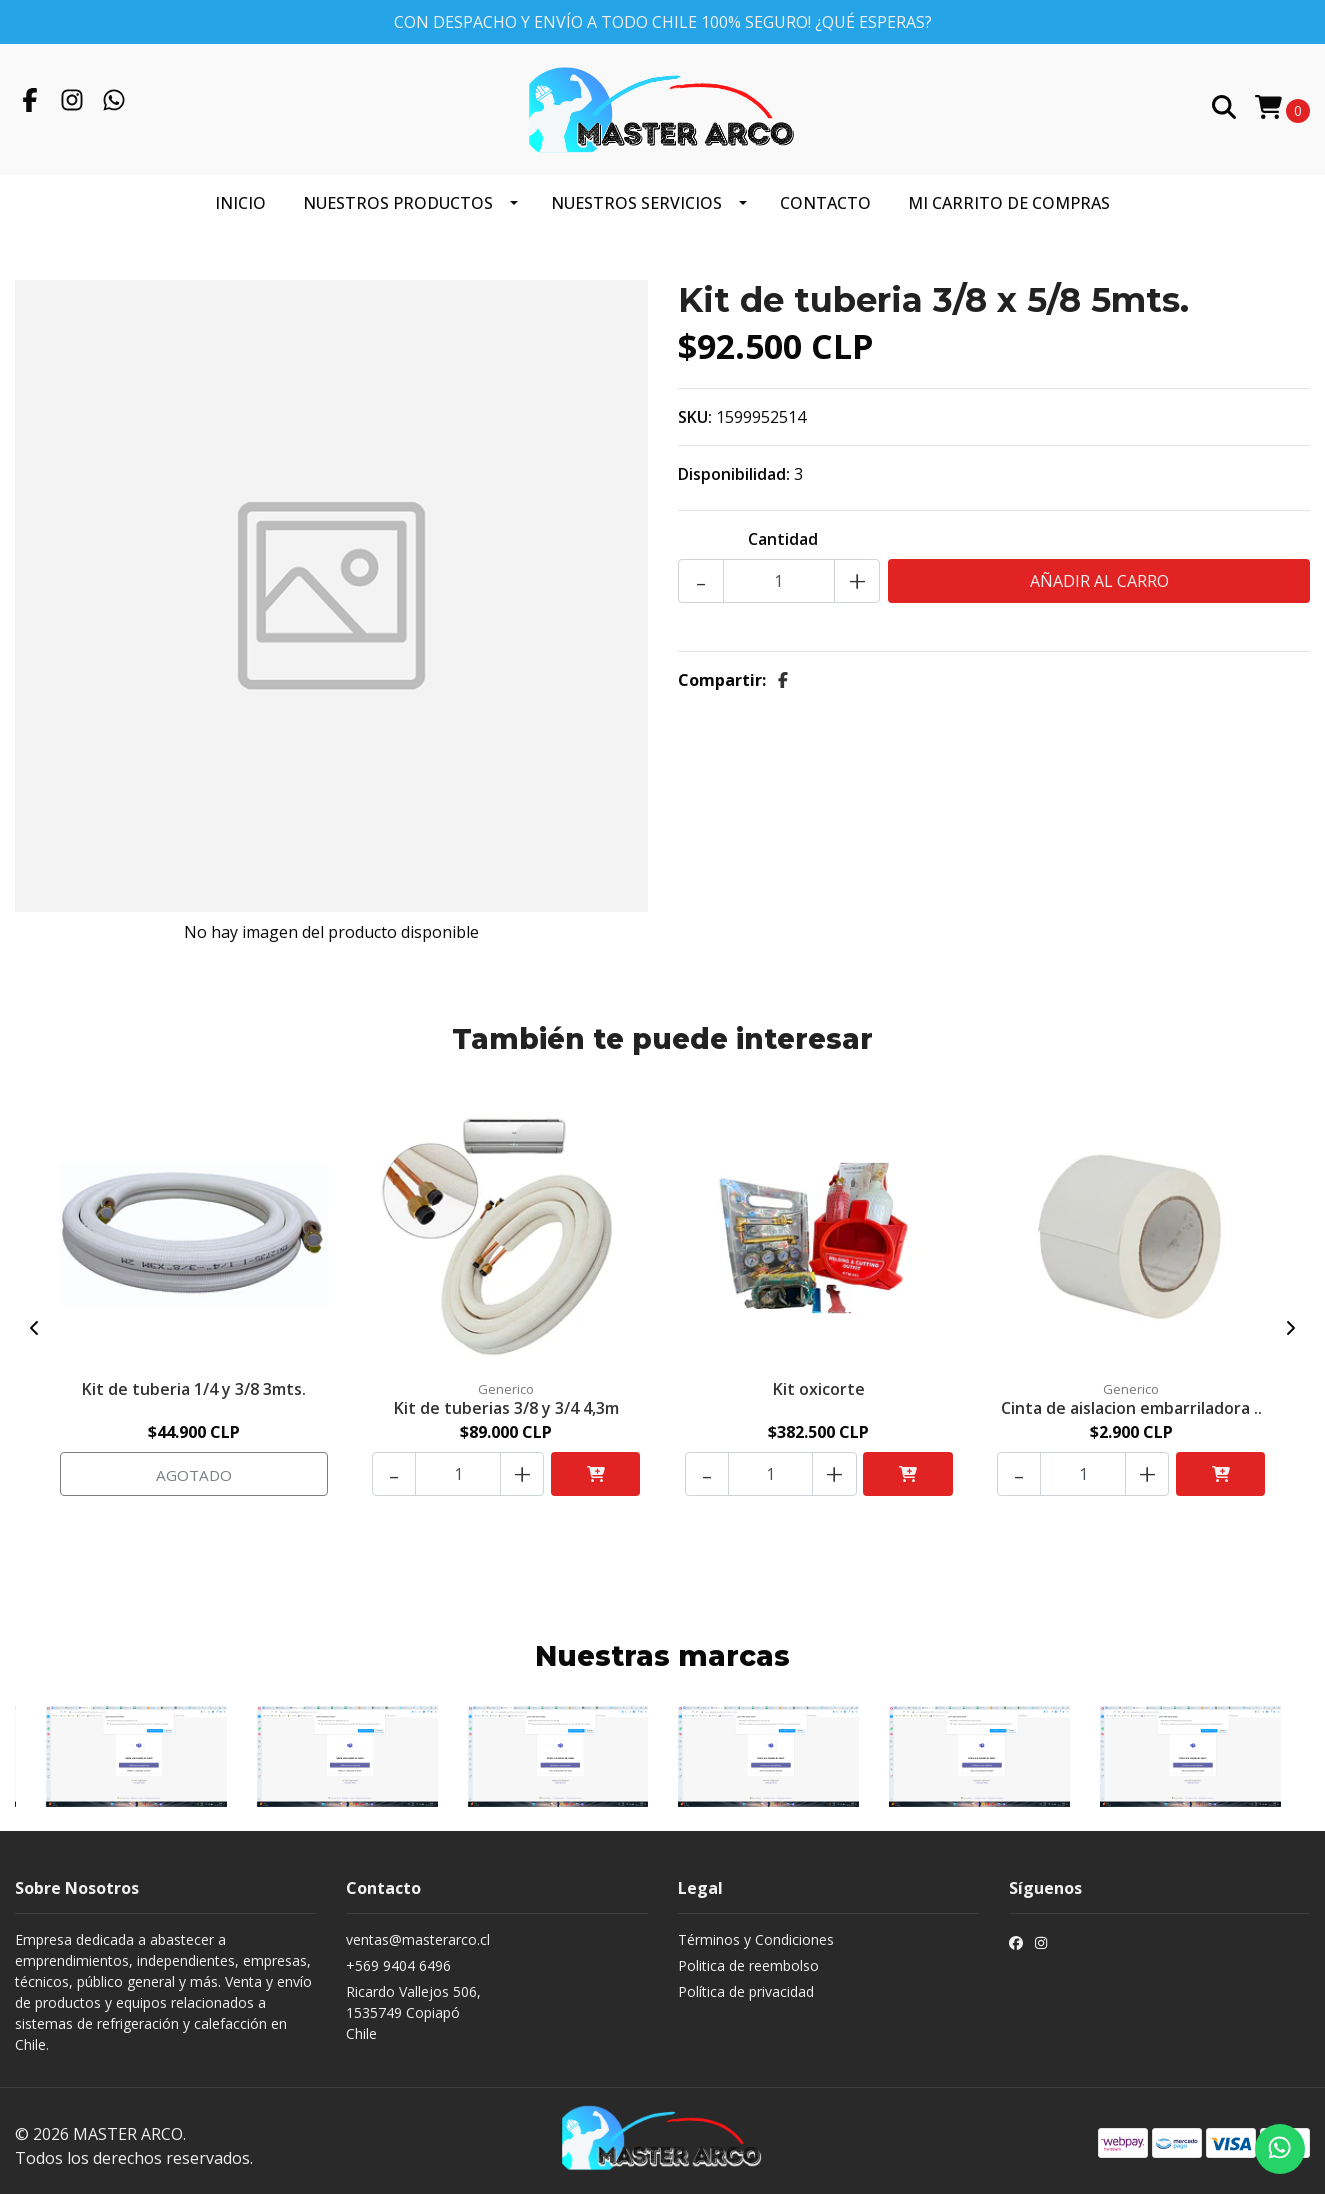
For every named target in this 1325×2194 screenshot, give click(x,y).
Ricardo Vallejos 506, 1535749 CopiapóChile (413, 2003)
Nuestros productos (398, 193)
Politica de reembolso (748, 1956)
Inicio (240, 193)
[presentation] (35, 1319)
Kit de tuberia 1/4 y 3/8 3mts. (194, 1378)
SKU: (695, 407)
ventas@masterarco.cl (418, 1930)
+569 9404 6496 (398, 1956)
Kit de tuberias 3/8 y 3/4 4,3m (506, 1397)
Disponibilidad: (734, 464)
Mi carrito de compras (1009, 193)
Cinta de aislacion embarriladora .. (1131, 1397)
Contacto (825, 193)
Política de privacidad (746, 1982)
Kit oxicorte (819, 1378)
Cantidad (783, 529)
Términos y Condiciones (756, 1930)
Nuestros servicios (636, 193)
